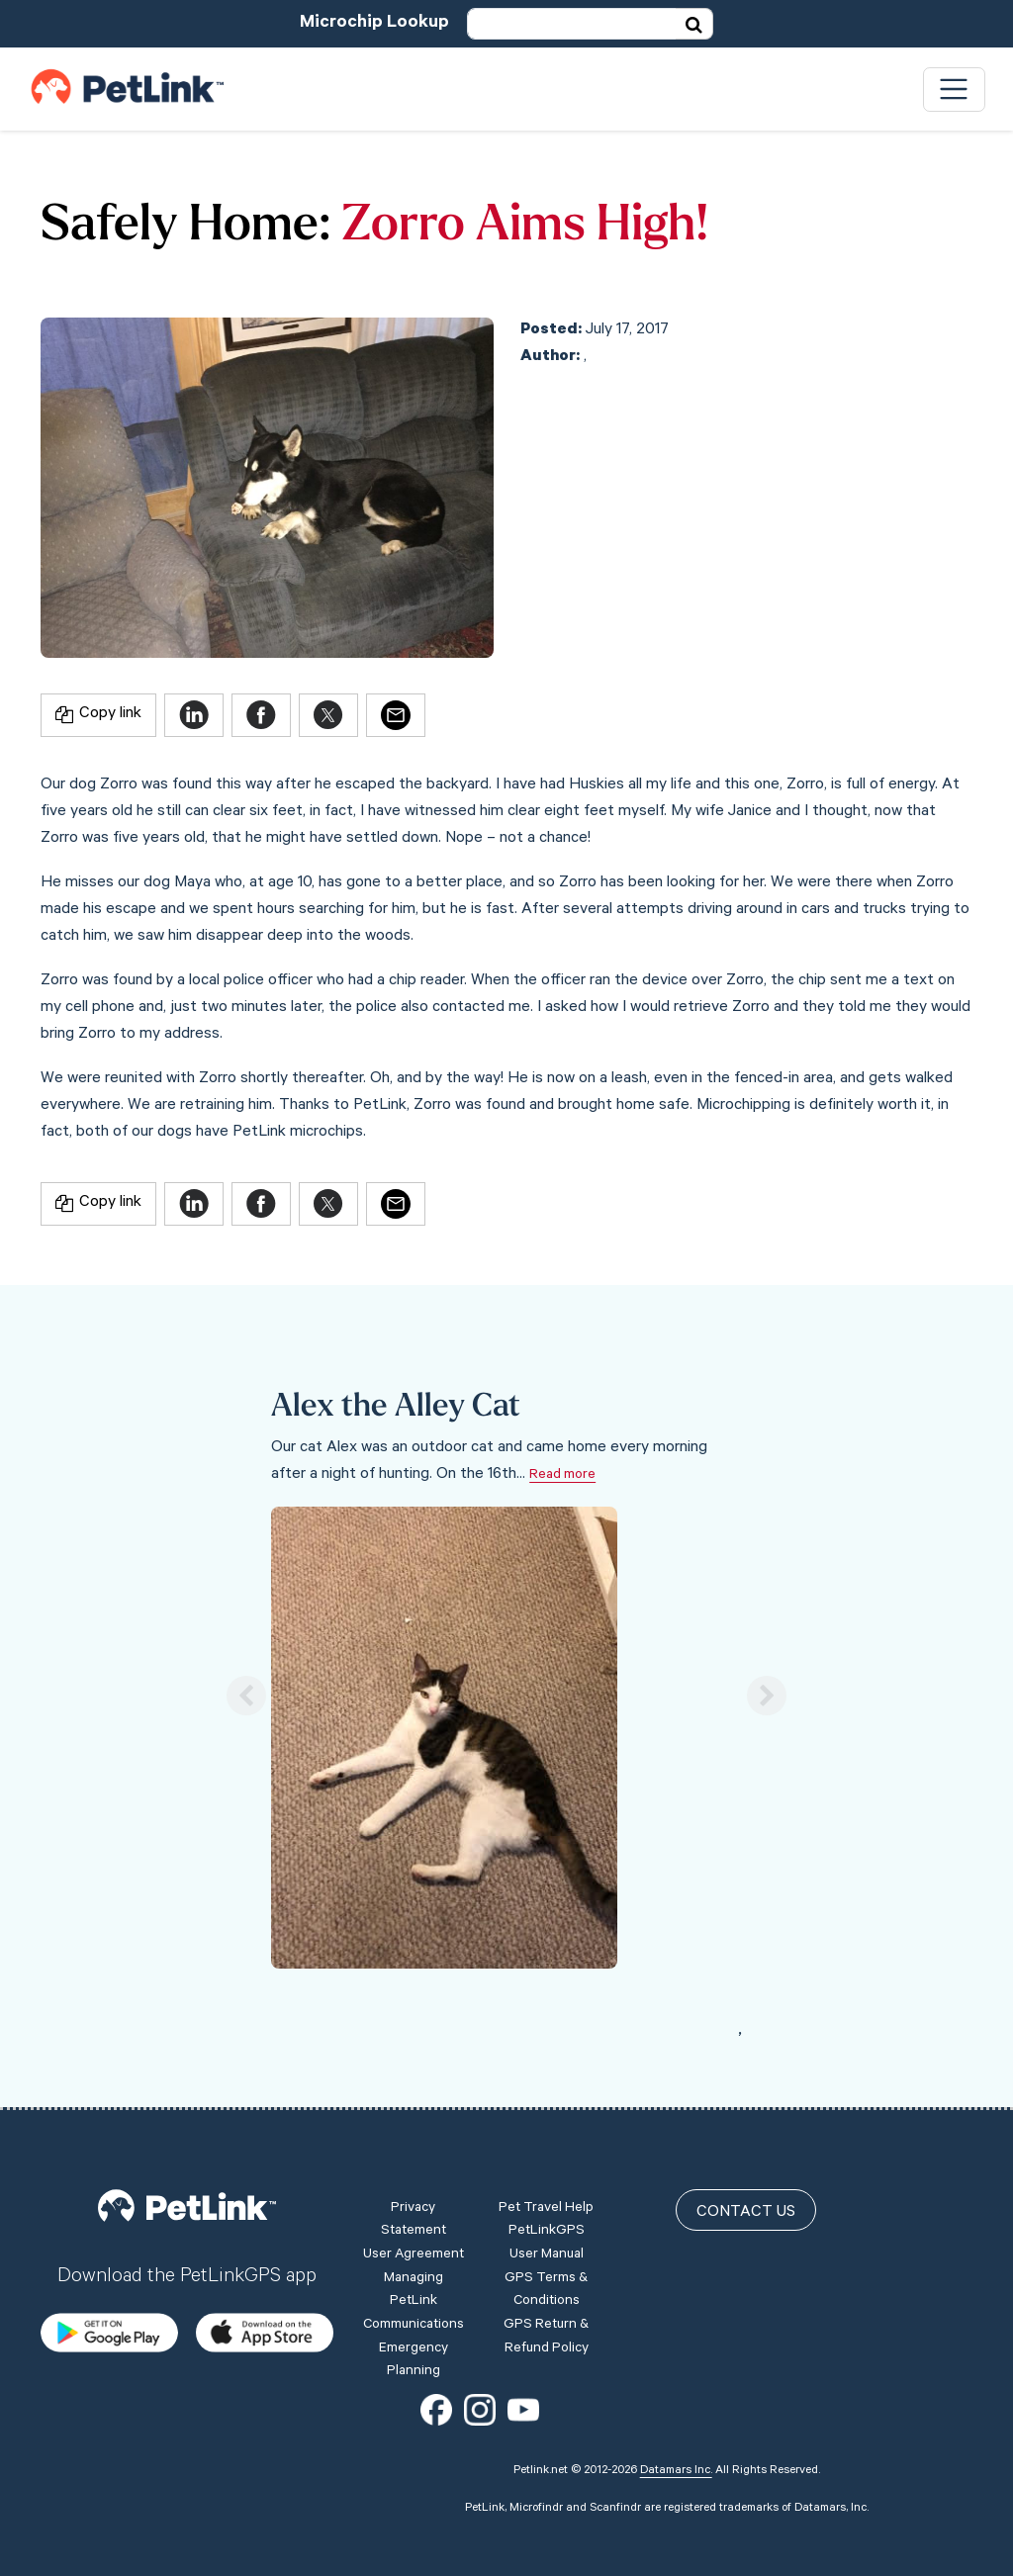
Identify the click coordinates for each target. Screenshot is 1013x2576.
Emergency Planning (413, 2361)
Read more (562, 1476)
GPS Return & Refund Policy (546, 2337)
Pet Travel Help (546, 2209)
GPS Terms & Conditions (546, 2291)
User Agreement (413, 2255)
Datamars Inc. (676, 2471)
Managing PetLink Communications (413, 2302)
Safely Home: (185, 227)
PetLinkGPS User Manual (546, 2243)
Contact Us (745, 2213)
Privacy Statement (413, 2221)
